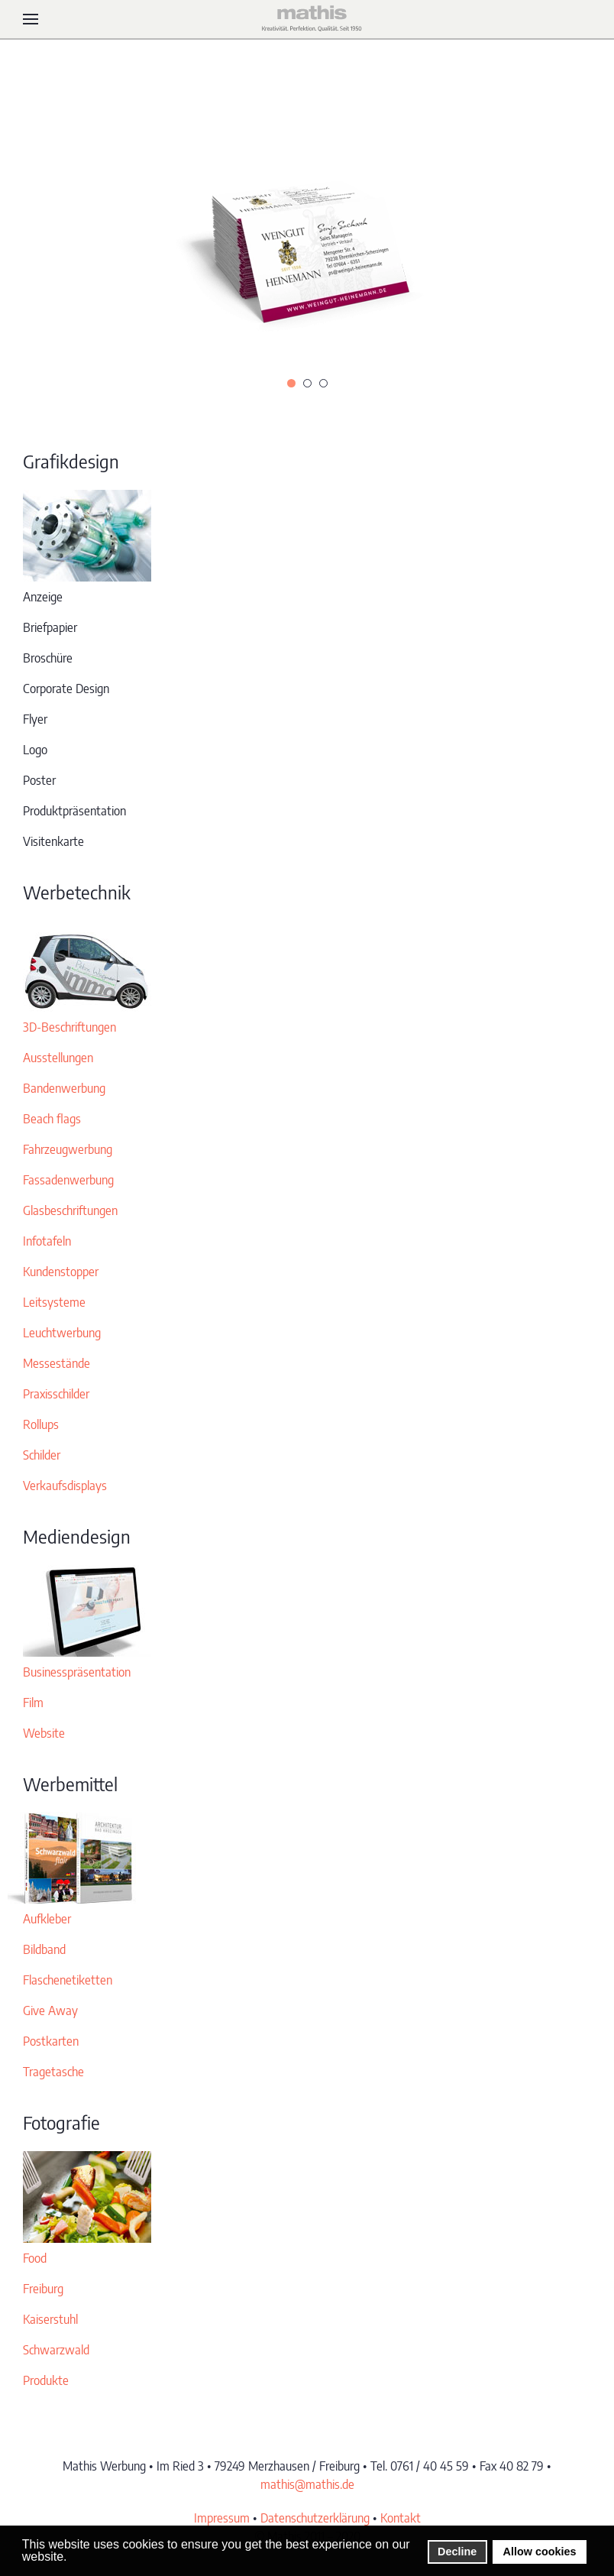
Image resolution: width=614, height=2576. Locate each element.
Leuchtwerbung (62, 1332)
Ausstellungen (58, 1057)
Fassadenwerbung (68, 1180)
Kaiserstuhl (50, 2319)
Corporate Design (66, 688)
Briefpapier (50, 627)
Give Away (50, 2010)
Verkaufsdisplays (65, 1485)
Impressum (222, 2518)
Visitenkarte (53, 841)
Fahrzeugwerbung (67, 1149)
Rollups (41, 1424)
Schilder (41, 1455)
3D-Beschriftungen (69, 1027)
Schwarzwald (56, 2349)
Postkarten (51, 2041)
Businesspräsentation (77, 1672)
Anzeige (43, 596)
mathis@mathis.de (307, 2484)
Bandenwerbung (64, 1088)
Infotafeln (47, 1241)
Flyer (35, 719)
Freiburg (43, 2288)
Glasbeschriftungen (70, 1210)
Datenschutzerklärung (315, 2518)
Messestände (56, 1363)
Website (44, 1733)
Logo (35, 749)
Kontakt (400, 2518)
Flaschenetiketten (67, 1980)
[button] (30, 19)
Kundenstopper (61, 1271)
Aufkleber (47, 1918)
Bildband (44, 1949)
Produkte (46, 2380)
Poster (39, 780)
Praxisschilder (56, 1393)
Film (33, 1702)
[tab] (291, 383)
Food (35, 2258)
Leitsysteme (54, 1302)
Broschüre (48, 658)
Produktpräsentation (74, 810)
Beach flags (52, 1118)
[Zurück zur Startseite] (307, 19)
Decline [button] (457, 2551)
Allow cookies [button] (540, 2551)
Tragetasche (53, 2071)
